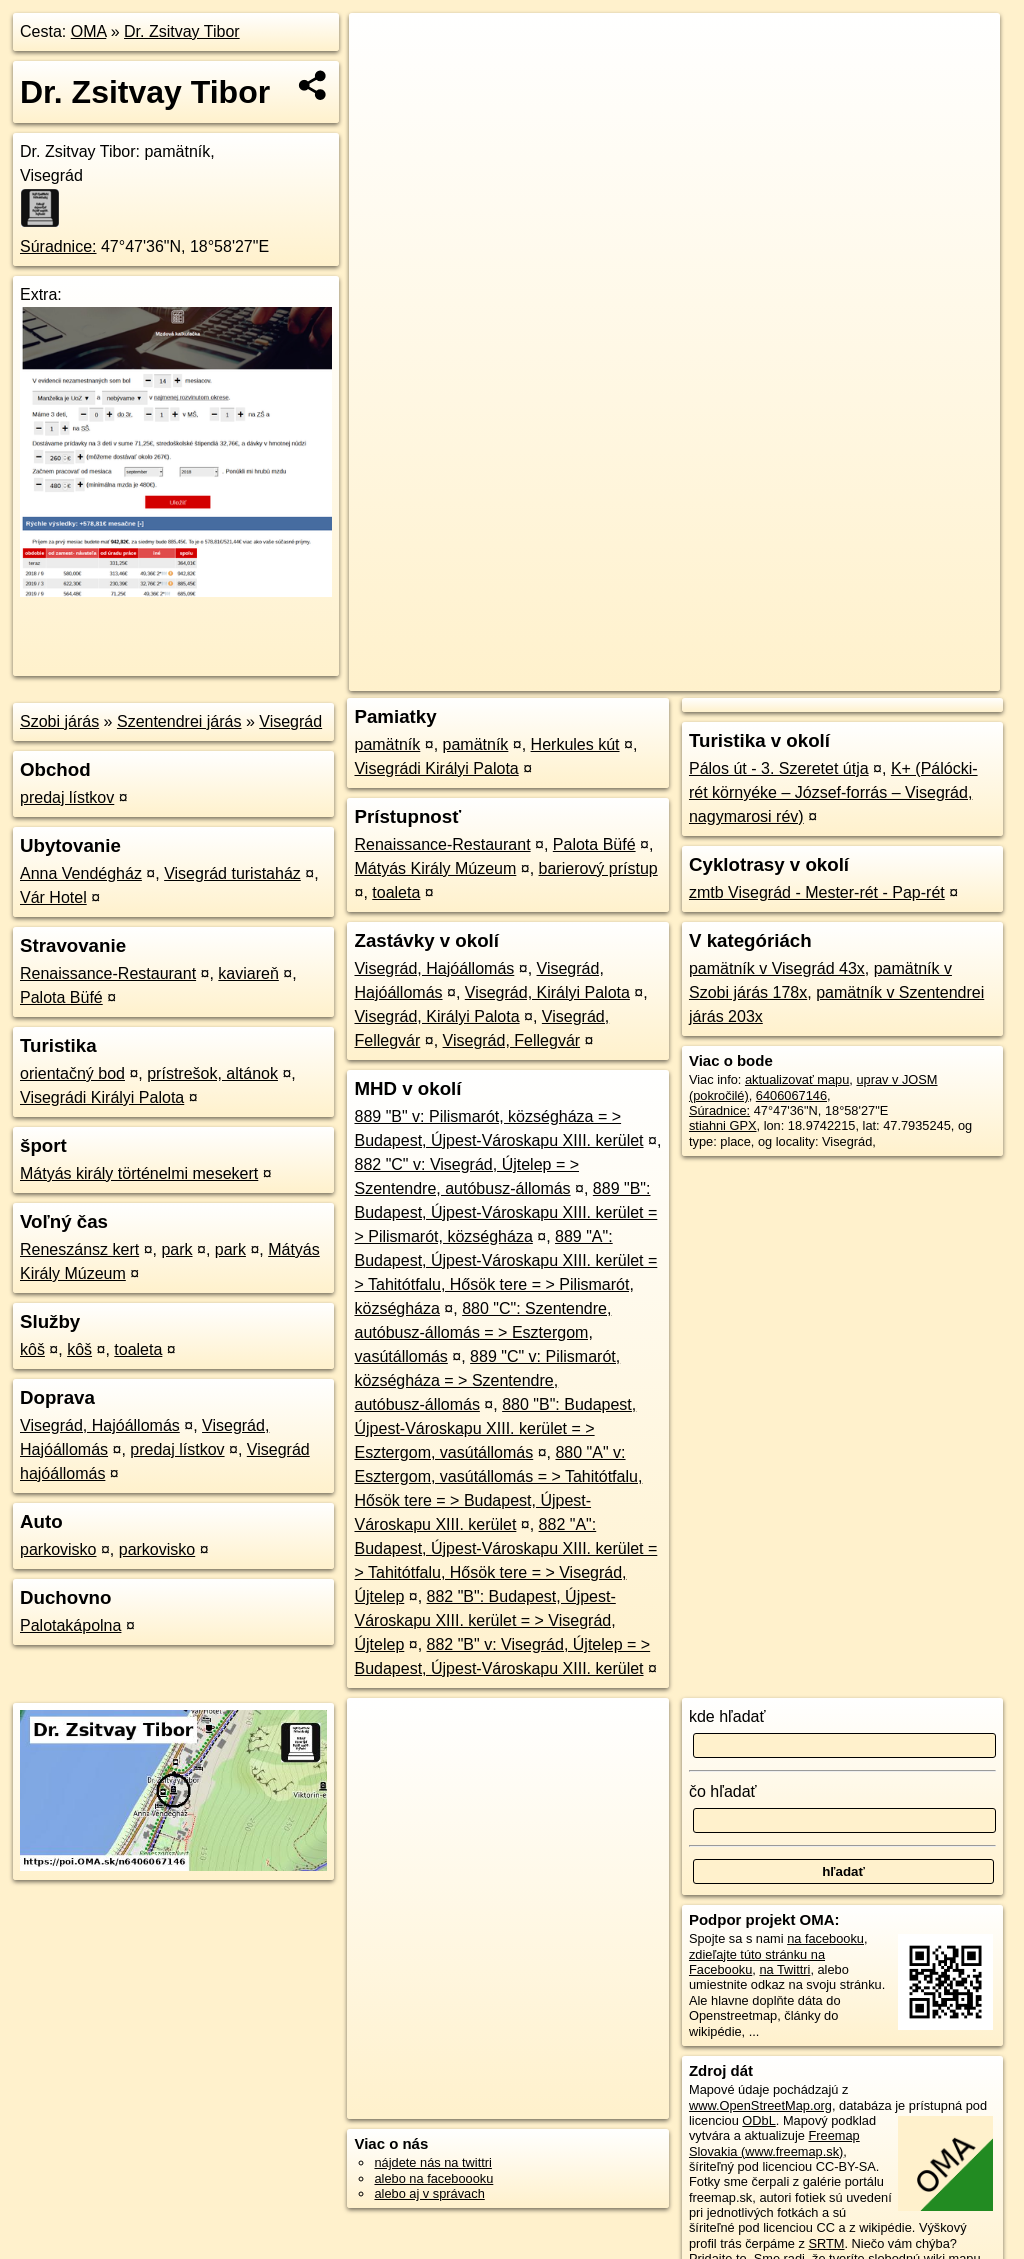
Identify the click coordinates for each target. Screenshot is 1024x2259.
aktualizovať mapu (797, 1079)
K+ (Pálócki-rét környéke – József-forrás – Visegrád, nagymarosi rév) (833, 792)
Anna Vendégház (81, 873)
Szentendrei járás (179, 721)
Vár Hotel (53, 897)
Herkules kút (575, 744)
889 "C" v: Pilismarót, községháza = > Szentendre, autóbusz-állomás (487, 1380)
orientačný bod (72, 1073)
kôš (32, 1349)
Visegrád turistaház (232, 873)
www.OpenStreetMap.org (760, 2105)
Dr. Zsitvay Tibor (182, 31)
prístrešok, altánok (212, 1073)
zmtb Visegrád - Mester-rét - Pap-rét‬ (817, 892)
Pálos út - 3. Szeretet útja (779, 768)
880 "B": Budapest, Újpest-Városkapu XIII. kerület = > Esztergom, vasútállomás (495, 1428)
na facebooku (825, 1938)
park (176, 1249)
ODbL (758, 2120)
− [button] (383, 78)
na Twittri (784, 1969)
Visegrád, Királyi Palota (547, 992)
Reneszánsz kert (79, 1249)
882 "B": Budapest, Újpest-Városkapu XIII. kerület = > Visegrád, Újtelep (484, 1620)
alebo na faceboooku (433, 2178)
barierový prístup (598, 868)
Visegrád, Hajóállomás (100, 1425)
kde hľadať (727, 1716)
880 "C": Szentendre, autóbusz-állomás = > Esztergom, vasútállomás (482, 1332)
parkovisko (58, 1549)
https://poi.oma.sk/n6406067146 (909, 676)
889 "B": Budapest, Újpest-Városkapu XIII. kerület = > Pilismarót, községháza (505, 1212)
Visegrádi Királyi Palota (102, 1097)
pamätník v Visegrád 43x (777, 968)
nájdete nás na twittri (432, 2162)
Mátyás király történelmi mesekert (139, 1173)
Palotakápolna (70, 1625)
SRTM (826, 2243)
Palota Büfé (61, 997)
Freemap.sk (758, 676)
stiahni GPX (723, 1125)
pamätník (387, 744)
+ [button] (383, 47)
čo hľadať (723, 1791)
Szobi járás (59, 721)
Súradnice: (58, 246)
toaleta (138, 1349)
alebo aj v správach (429, 2193)
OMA (89, 31)
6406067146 (791, 1095)
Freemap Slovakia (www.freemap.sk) (774, 2143)
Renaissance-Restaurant (108, 973)
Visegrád (290, 721)
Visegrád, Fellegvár (512, 1040)
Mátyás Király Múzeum (435, 868)
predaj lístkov (67, 797)
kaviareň (248, 973)
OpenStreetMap (655, 676)
